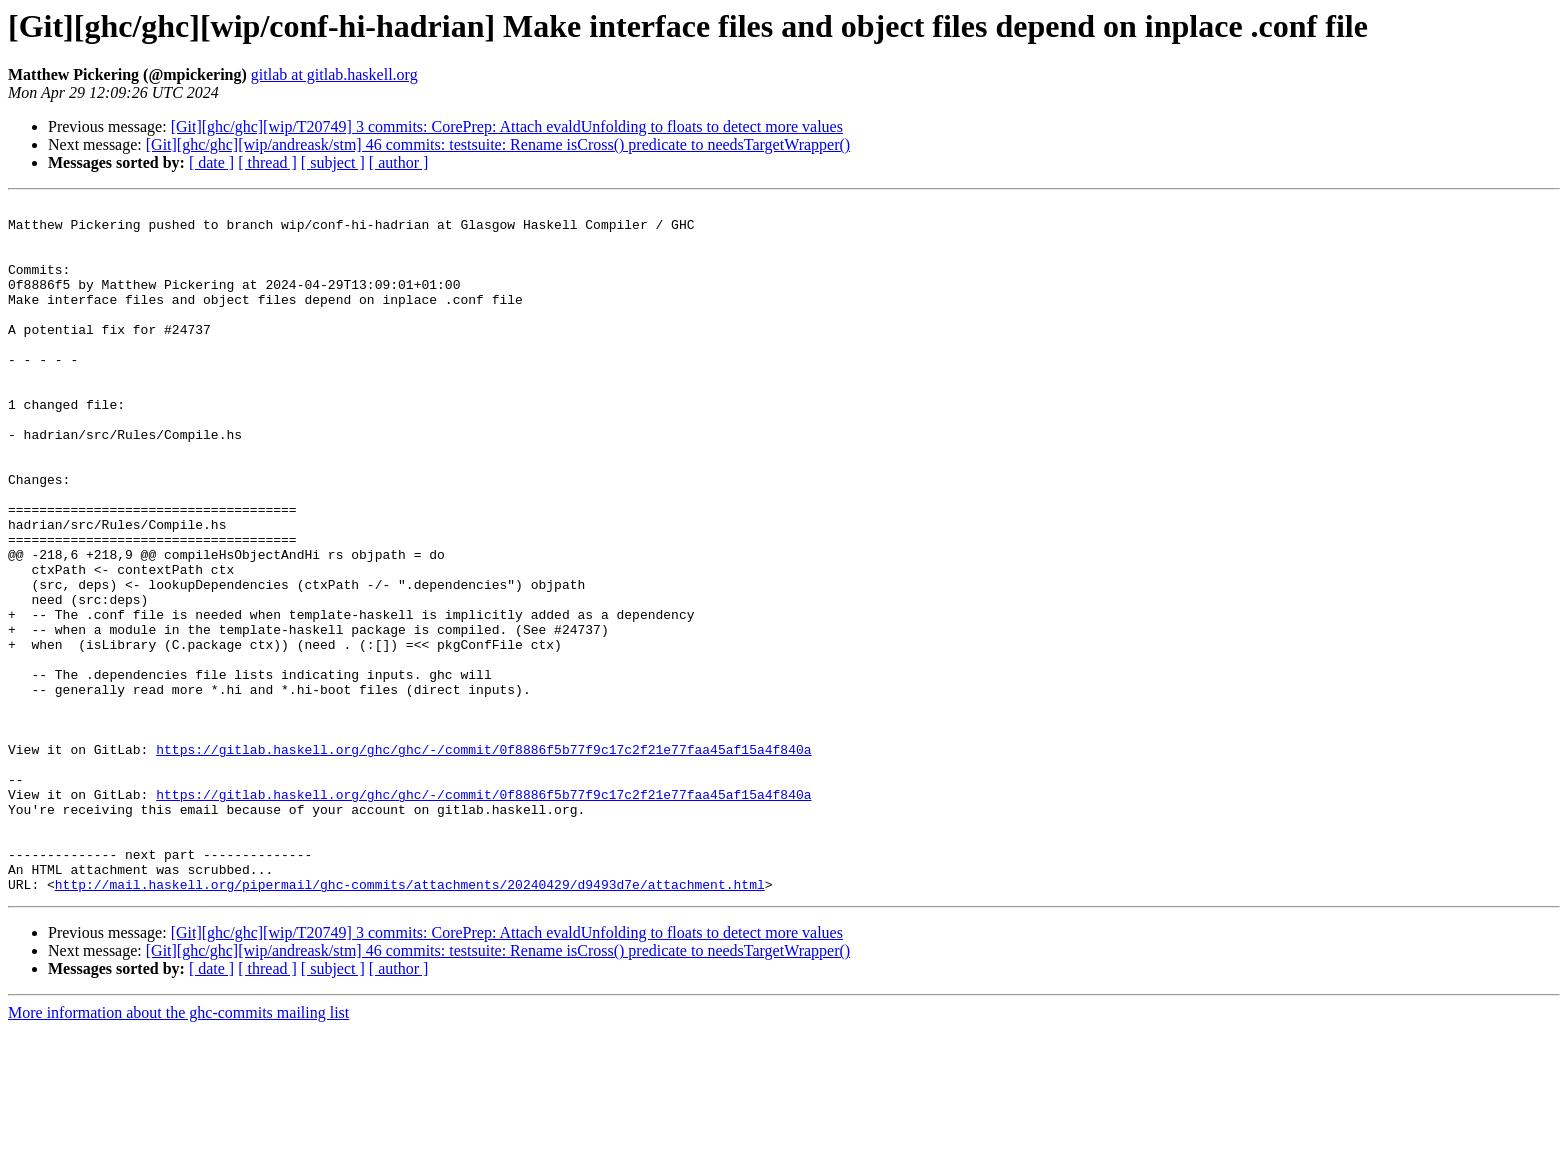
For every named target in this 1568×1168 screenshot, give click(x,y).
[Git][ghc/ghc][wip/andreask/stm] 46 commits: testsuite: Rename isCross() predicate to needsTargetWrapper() (498, 144)
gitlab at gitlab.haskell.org (334, 74)
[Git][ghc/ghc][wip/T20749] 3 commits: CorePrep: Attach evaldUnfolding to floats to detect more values (507, 126)
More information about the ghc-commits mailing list (178, 1150)
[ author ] (399, 162)
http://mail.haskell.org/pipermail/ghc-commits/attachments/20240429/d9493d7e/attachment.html (410, 1022)
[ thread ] (267, 162)
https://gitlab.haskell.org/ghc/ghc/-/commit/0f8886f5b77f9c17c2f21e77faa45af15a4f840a (483, 860)
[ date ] (211, 162)
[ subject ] (333, 162)
